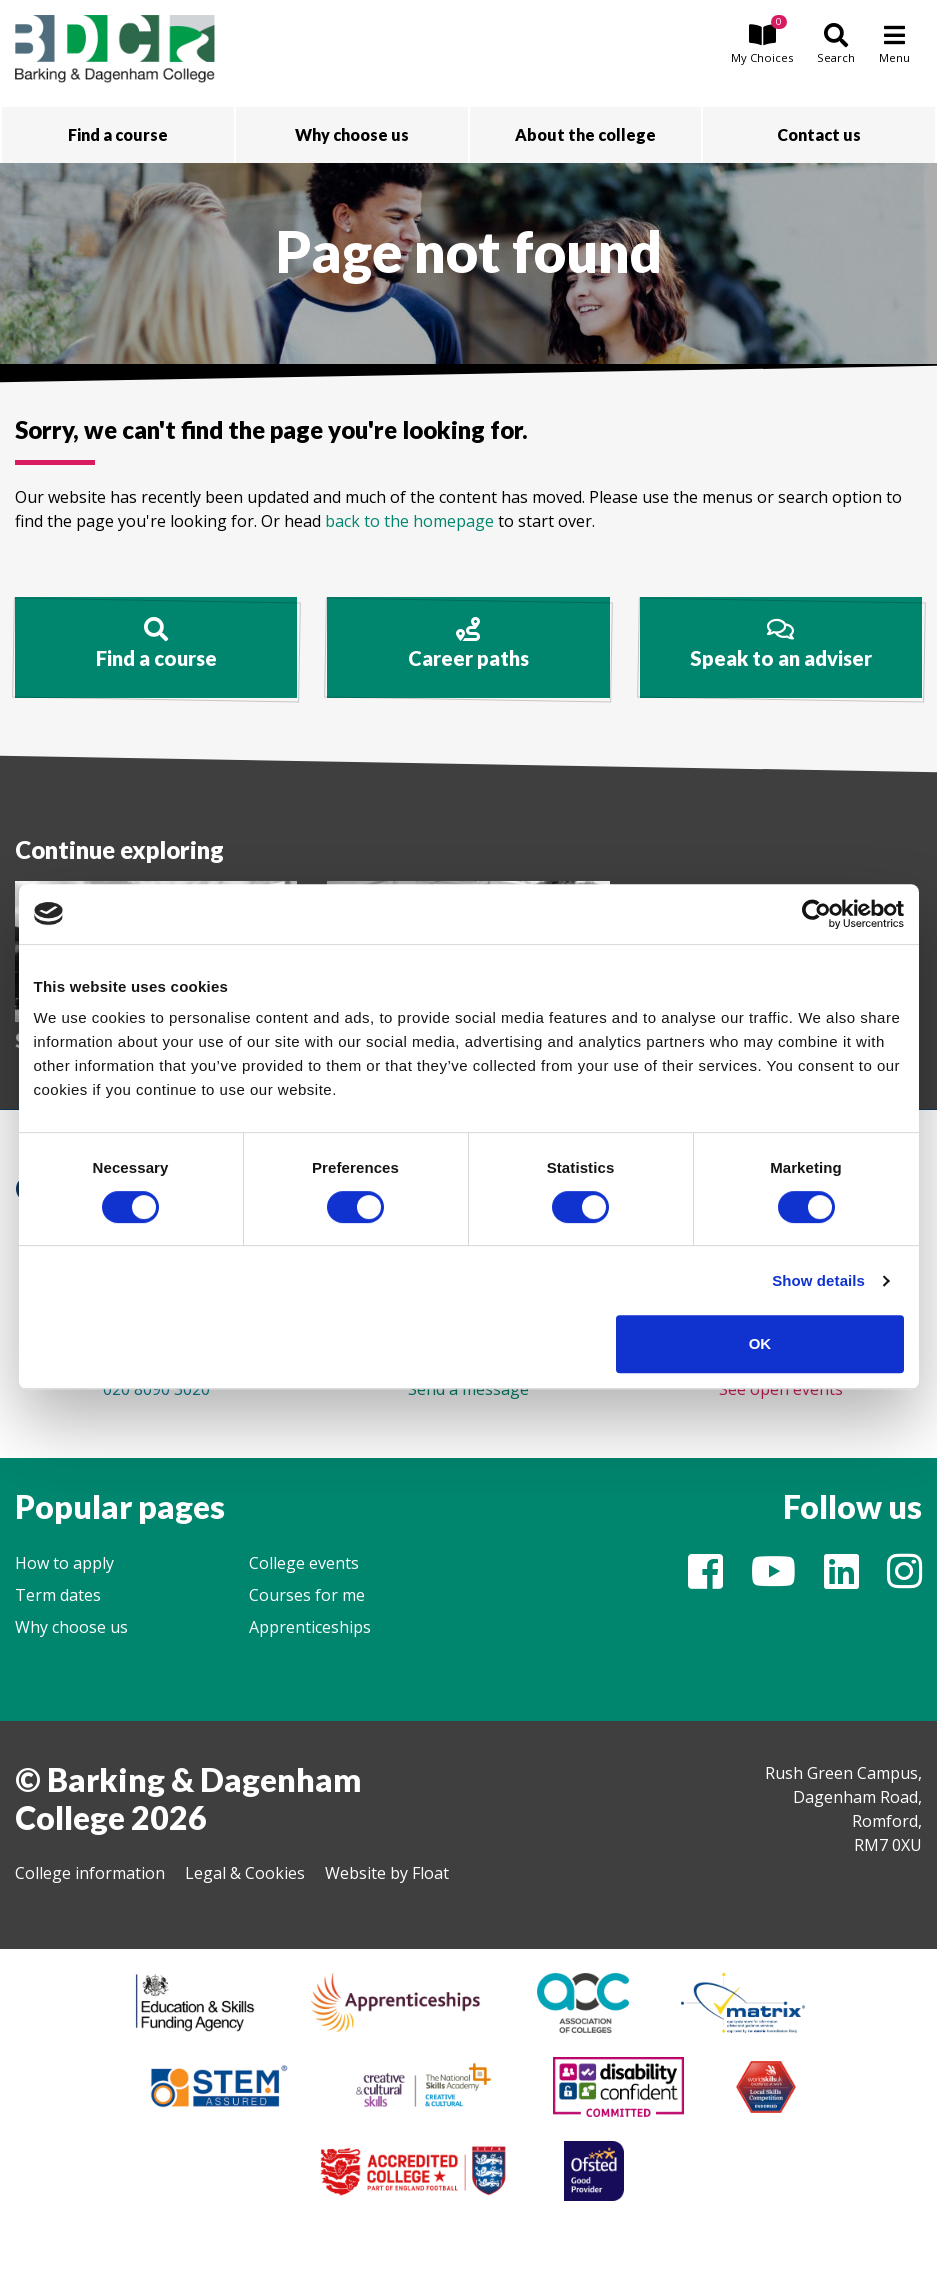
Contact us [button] (819, 134)
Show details (818, 1280)
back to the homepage (409, 521)
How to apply (64, 1563)
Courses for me (307, 1595)
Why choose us (71, 1627)
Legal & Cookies (245, 1873)
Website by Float (387, 1873)
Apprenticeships (310, 1627)
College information (90, 1873)
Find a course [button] (118, 134)
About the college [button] (585, 134)
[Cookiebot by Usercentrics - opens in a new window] (816, 914)
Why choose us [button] (352, 134)
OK (760, 1343)
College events (304, 1563)
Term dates (58, 1595)
